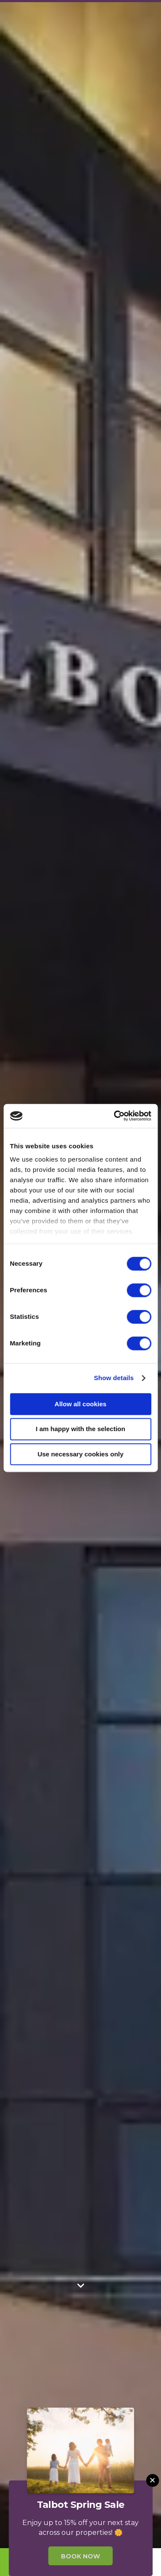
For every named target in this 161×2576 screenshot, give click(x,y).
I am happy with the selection (80, 1429)
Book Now (80, 2556)
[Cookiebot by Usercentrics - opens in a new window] (114, 1115)
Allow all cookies (80, 1404)
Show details (114, 1377)
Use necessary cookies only (80, 1454)
